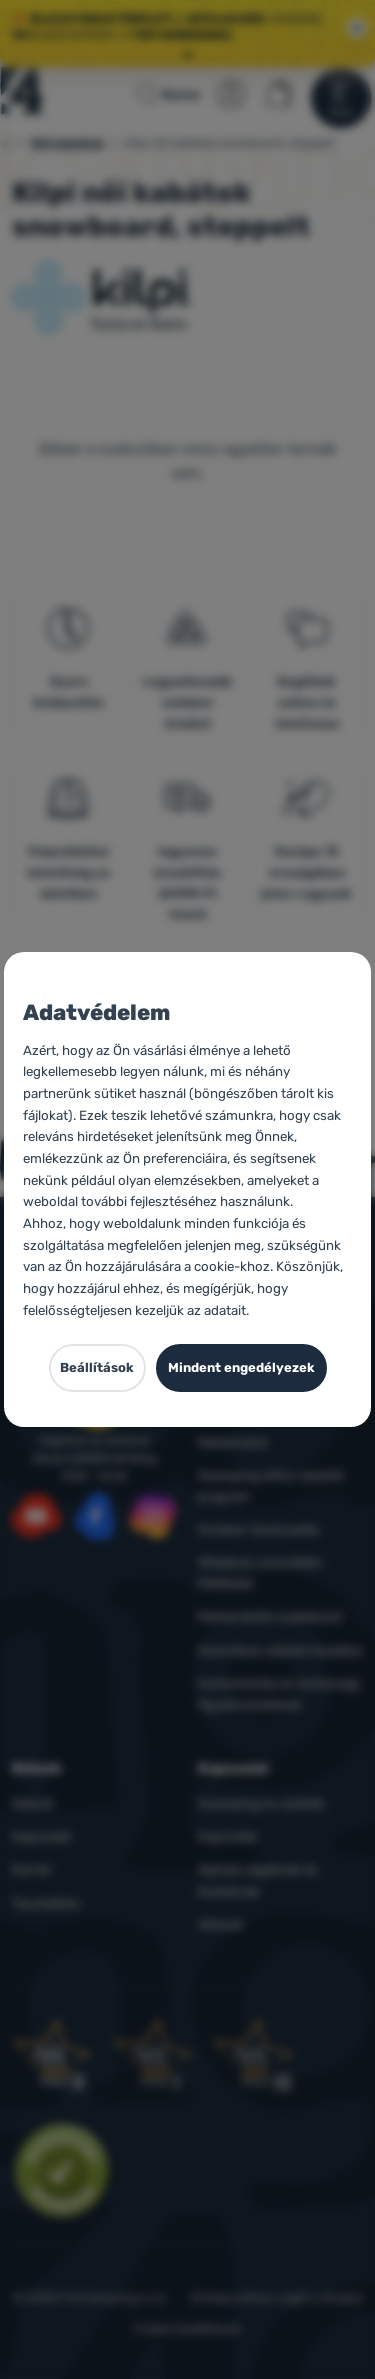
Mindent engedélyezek (241, 1367)
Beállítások (97, 1367)
